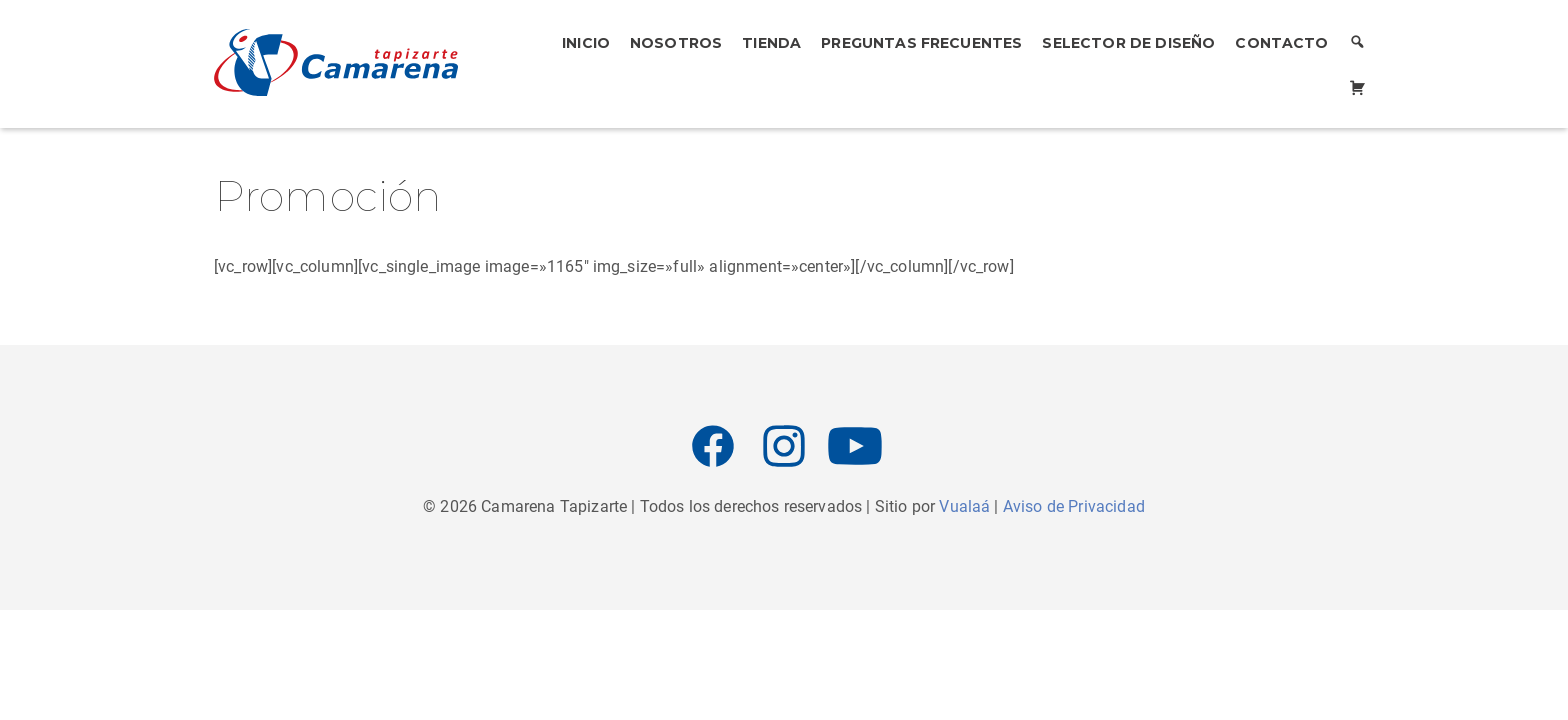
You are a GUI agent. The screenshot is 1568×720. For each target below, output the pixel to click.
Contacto (1281, 43)
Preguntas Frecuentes (921, 43)
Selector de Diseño (1128, 43)
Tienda (771, 43)
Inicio (586, 43)
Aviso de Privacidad (1074, 506)
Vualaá (964, 506)
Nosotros (676, 43)
